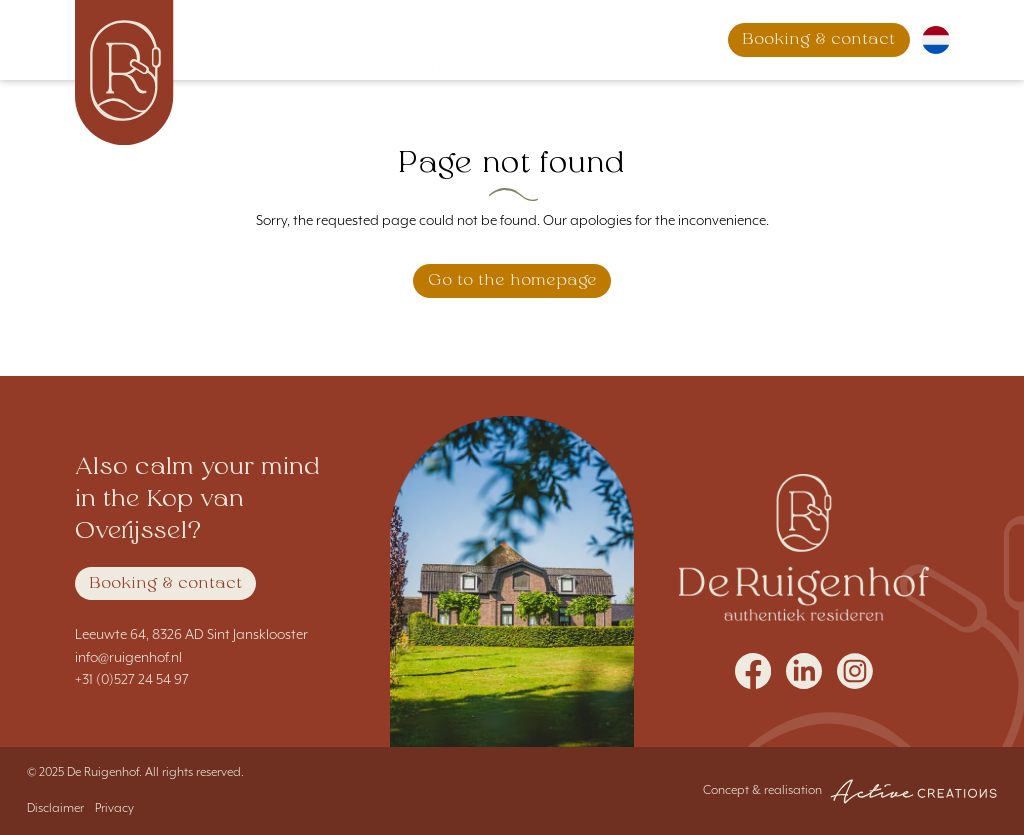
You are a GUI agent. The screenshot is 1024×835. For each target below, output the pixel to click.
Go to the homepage (512, 281)
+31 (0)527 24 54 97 (132, 680)
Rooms (570, 39)
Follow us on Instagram (855, 671)
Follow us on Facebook (753, 671)
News (664, 39)
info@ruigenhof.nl (128, 658)
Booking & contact (165, 584)
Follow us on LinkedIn (804, 671)
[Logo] (125, 72)
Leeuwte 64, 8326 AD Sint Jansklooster (191, 635)
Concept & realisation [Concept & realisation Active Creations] (850, 791)
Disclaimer (55, 808)
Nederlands (936, 40)
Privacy (114, 808)
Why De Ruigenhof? (411, 39)
